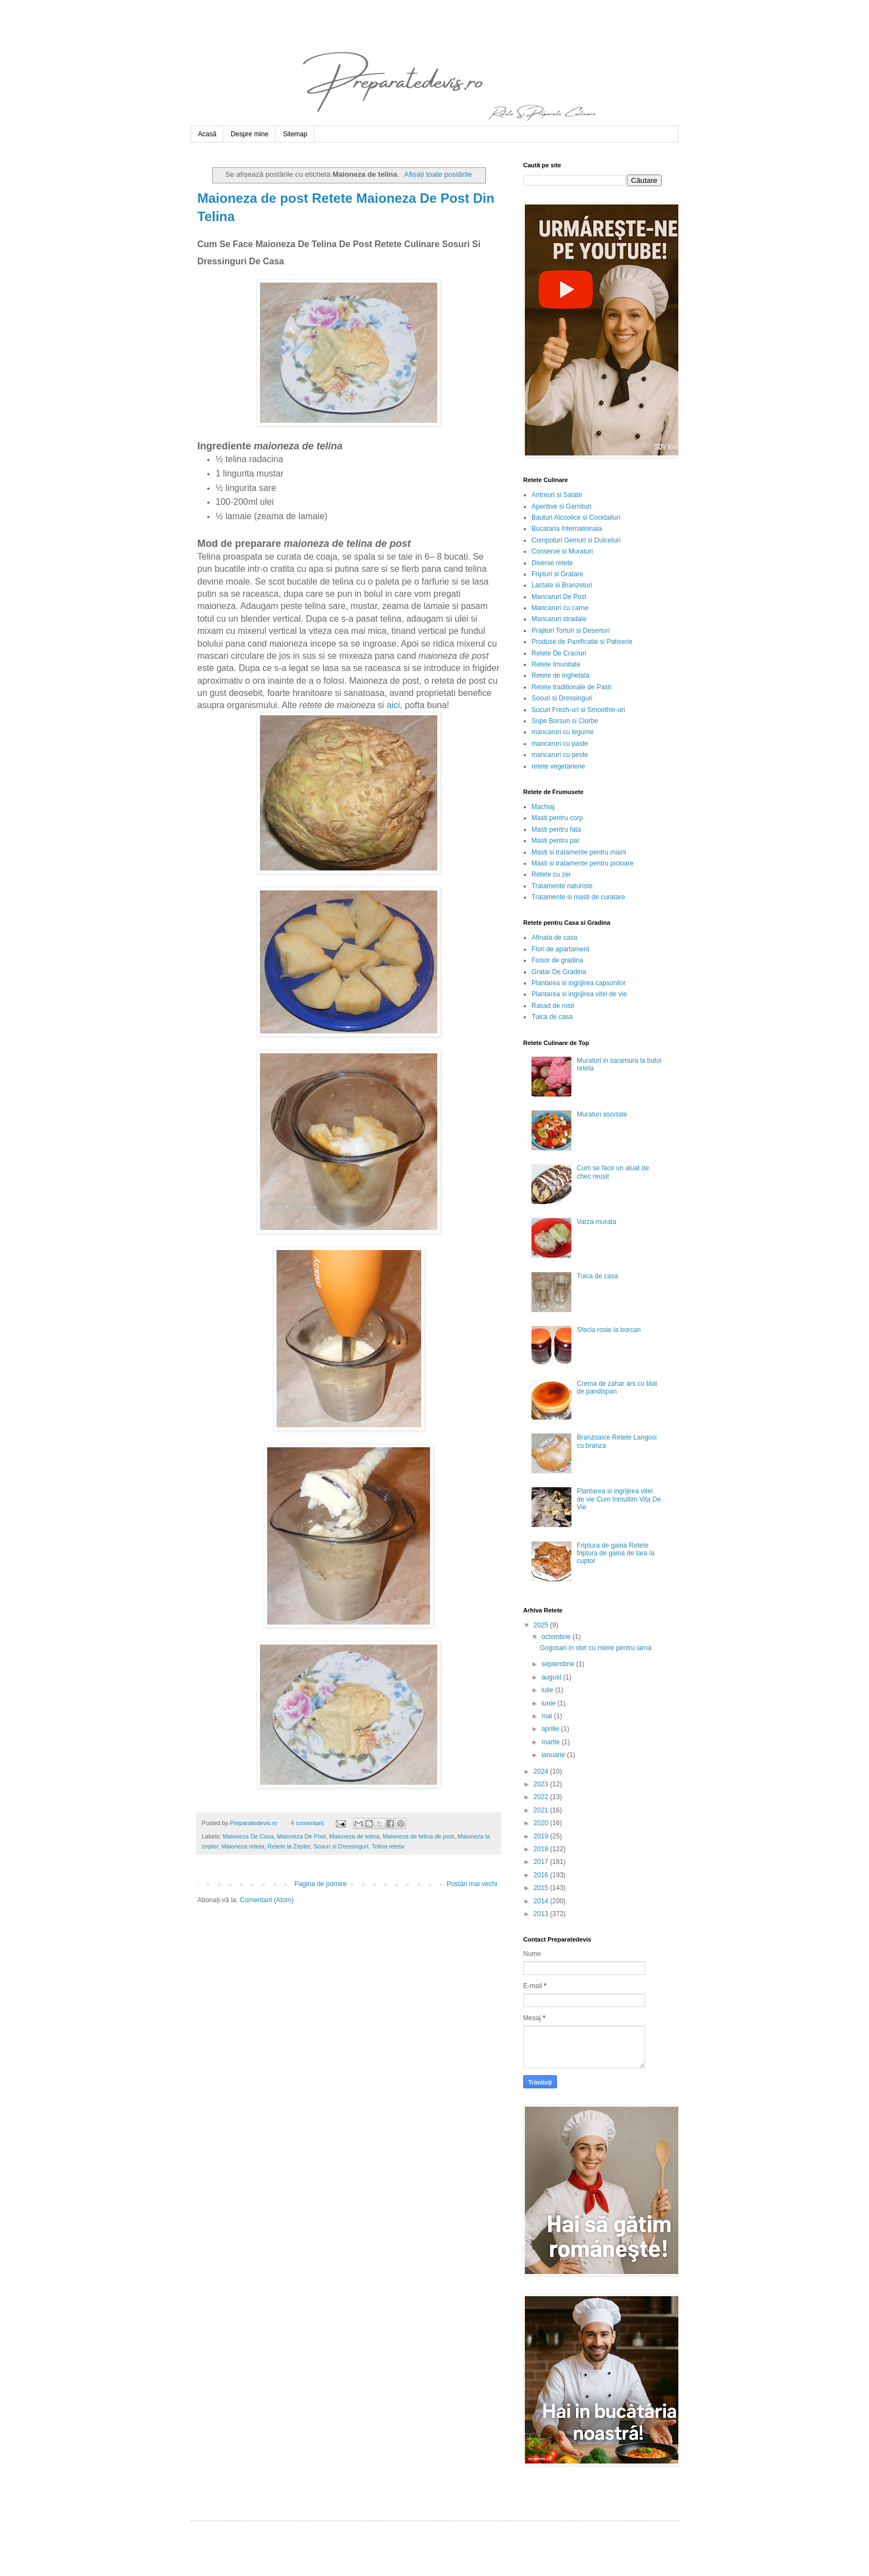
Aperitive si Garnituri (561, 506)
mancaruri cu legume (562, 732)
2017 (542, 1862)
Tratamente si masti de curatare (578, 897)
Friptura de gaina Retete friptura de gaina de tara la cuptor (616, 1553)
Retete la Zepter (289, 1846)
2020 (542, 1823)
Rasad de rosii (552, 1006)
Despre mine (249, 134)
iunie (549, 1703)
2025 (542, 1625)
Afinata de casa (554, 937)
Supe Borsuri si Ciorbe (564, 721)
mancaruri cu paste (559, 743)
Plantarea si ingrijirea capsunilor (578, 983)
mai (547, 1716)
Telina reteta (388, 1846)
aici (393, 705)
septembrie (558, 1664)
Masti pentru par (555, 840)
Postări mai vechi (472, 1884)
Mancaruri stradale (558, 619)
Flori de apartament (560, 949)
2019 (542, 1836)
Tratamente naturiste (561, 886)
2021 (542, 1810)
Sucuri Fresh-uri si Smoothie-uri (578, 710)
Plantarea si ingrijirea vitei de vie (579, 994)
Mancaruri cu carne (560, 608)
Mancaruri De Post (558, 597)
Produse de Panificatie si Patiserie (581, 642)
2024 (542, 1771)
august (552, 1677)
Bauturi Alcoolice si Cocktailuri (575, 517)
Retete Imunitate (555, 664)
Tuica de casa (551, 1017)
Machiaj (542, 807)
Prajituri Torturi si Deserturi (570, 630)
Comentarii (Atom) (267, 1900)
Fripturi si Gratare (557, 574)
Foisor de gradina (557, 960)
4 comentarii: (309, 1823)
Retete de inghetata (560, 675)
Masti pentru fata (556, 829)
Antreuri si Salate (556, 495)
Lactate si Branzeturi (561, 585)
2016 (542, 1875)
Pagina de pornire (320, 1884)
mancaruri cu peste (559, 755)
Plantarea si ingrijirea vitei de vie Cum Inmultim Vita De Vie (619, 1499)
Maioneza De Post (301, 1836)
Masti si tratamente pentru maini (578, 852)
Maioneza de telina (354, 1836)
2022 (542, 1797)
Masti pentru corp (557, 818)
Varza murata (596, 1222)
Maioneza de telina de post (418, 1836)
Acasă (207, 134)
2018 (542, 1849)
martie (551, 1742)
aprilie (551, 1729)
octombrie (556, 1637)
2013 (542, 1914)
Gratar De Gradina (558, 972)
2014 (542, 1901)
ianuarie (554, 1755)
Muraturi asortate (602, 1114)
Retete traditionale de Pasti (571, 687)
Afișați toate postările (438, 174)
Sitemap (295, 134)
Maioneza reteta (242, 1846)
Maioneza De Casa (248, 1836)
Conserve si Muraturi (562, 551)
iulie (548, 1690)
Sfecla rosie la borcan (609, 1330)
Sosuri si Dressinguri (341, 1846)
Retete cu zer (551, 874)
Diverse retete (552, 563)
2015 (542, 1888)
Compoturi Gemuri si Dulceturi (576, 540)
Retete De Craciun (558, 653)
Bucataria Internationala (566, 528)
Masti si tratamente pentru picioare (582, 863)
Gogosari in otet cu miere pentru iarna (595, 1648)
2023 (542, 1784)
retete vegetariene (558, 766)
